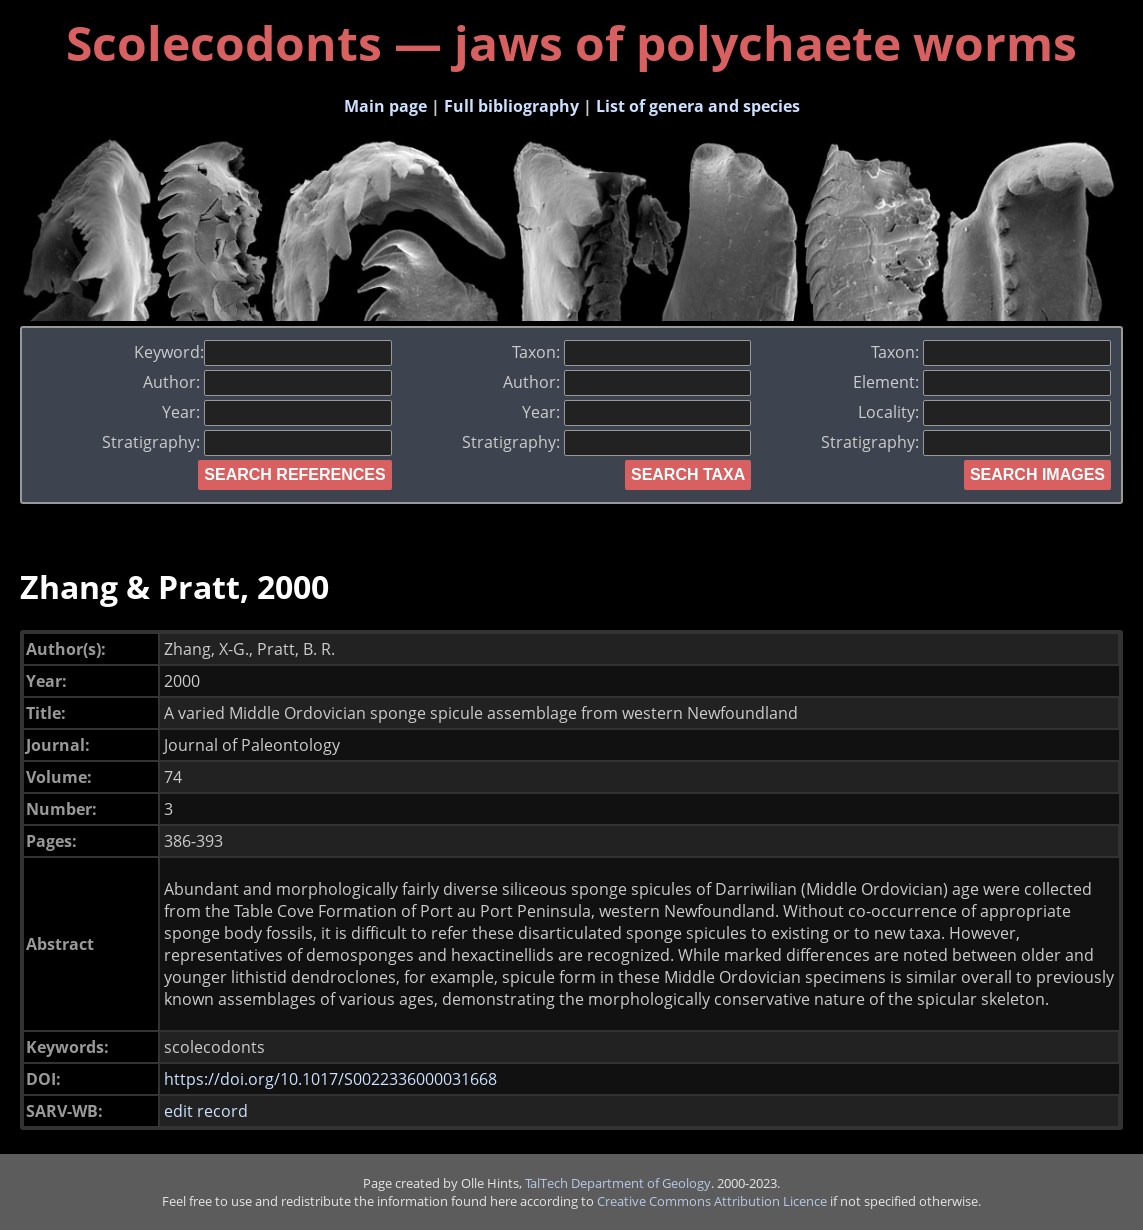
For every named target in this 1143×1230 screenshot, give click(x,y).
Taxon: (632, 352)
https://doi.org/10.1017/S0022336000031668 (330, 1079)
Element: (982, 382)
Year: (277, 412)
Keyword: (263, 352)
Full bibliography (511, 106)
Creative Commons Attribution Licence (712, 1201)
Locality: (984, 412)
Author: (267, 382)
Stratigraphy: (247, 442)
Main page (385, 106)
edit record (206, 1111)
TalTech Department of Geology (618, 1183)
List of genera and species (698, 106)
